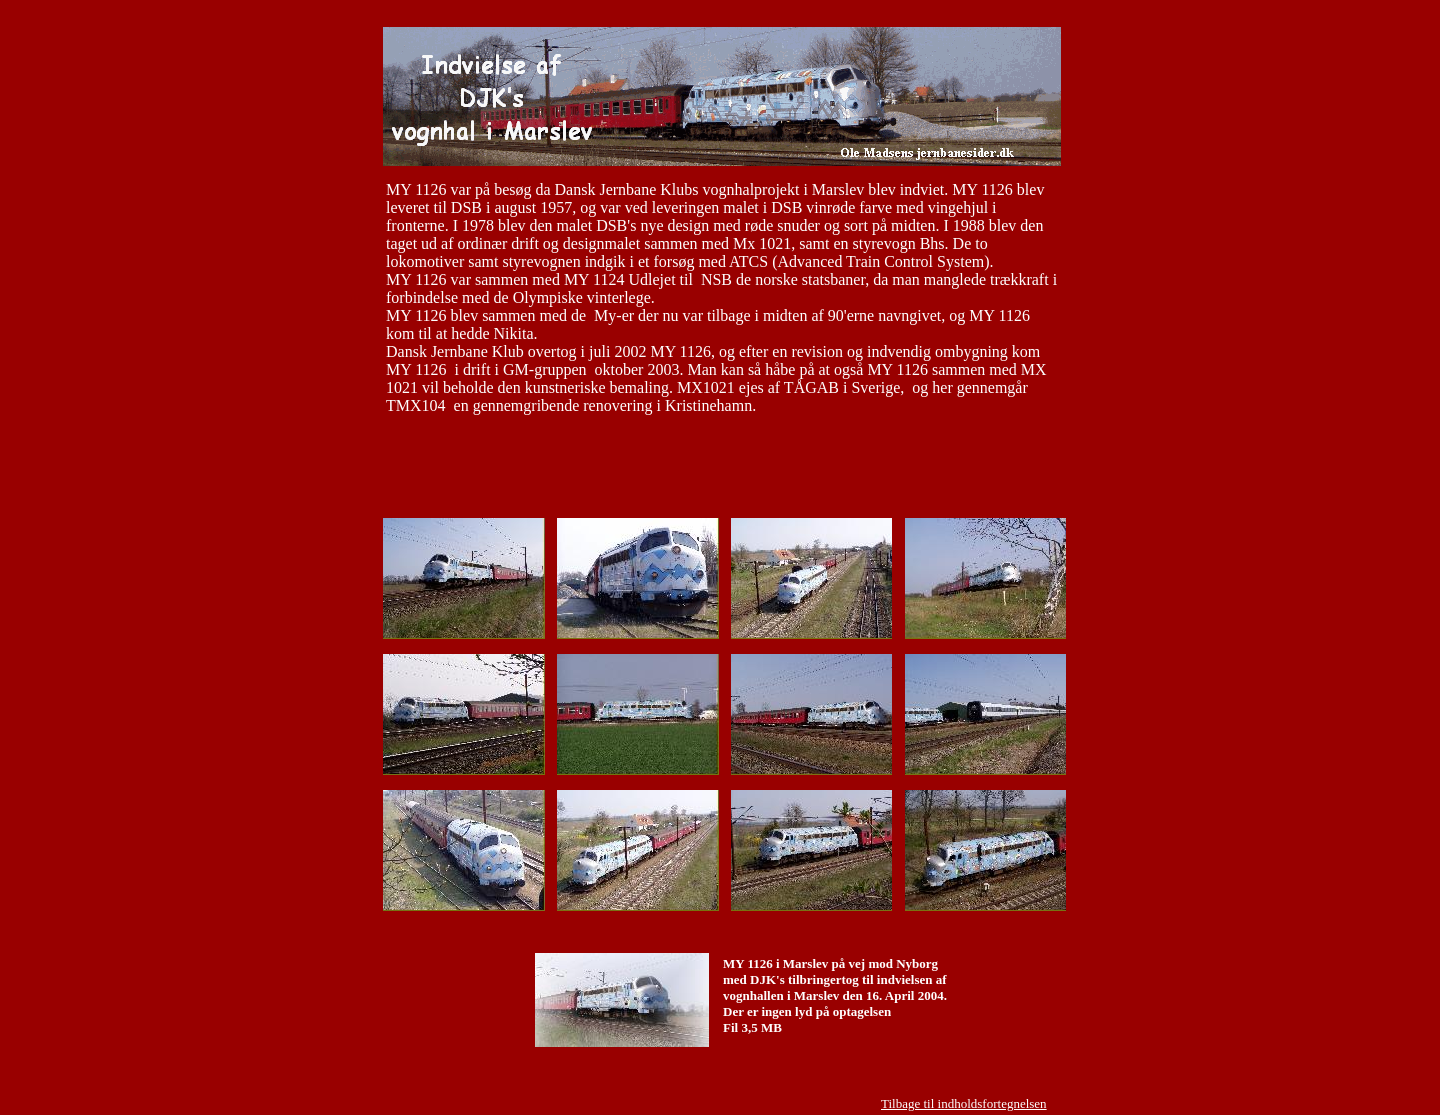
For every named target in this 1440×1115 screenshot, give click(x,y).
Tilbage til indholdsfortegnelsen (964, 1103)
